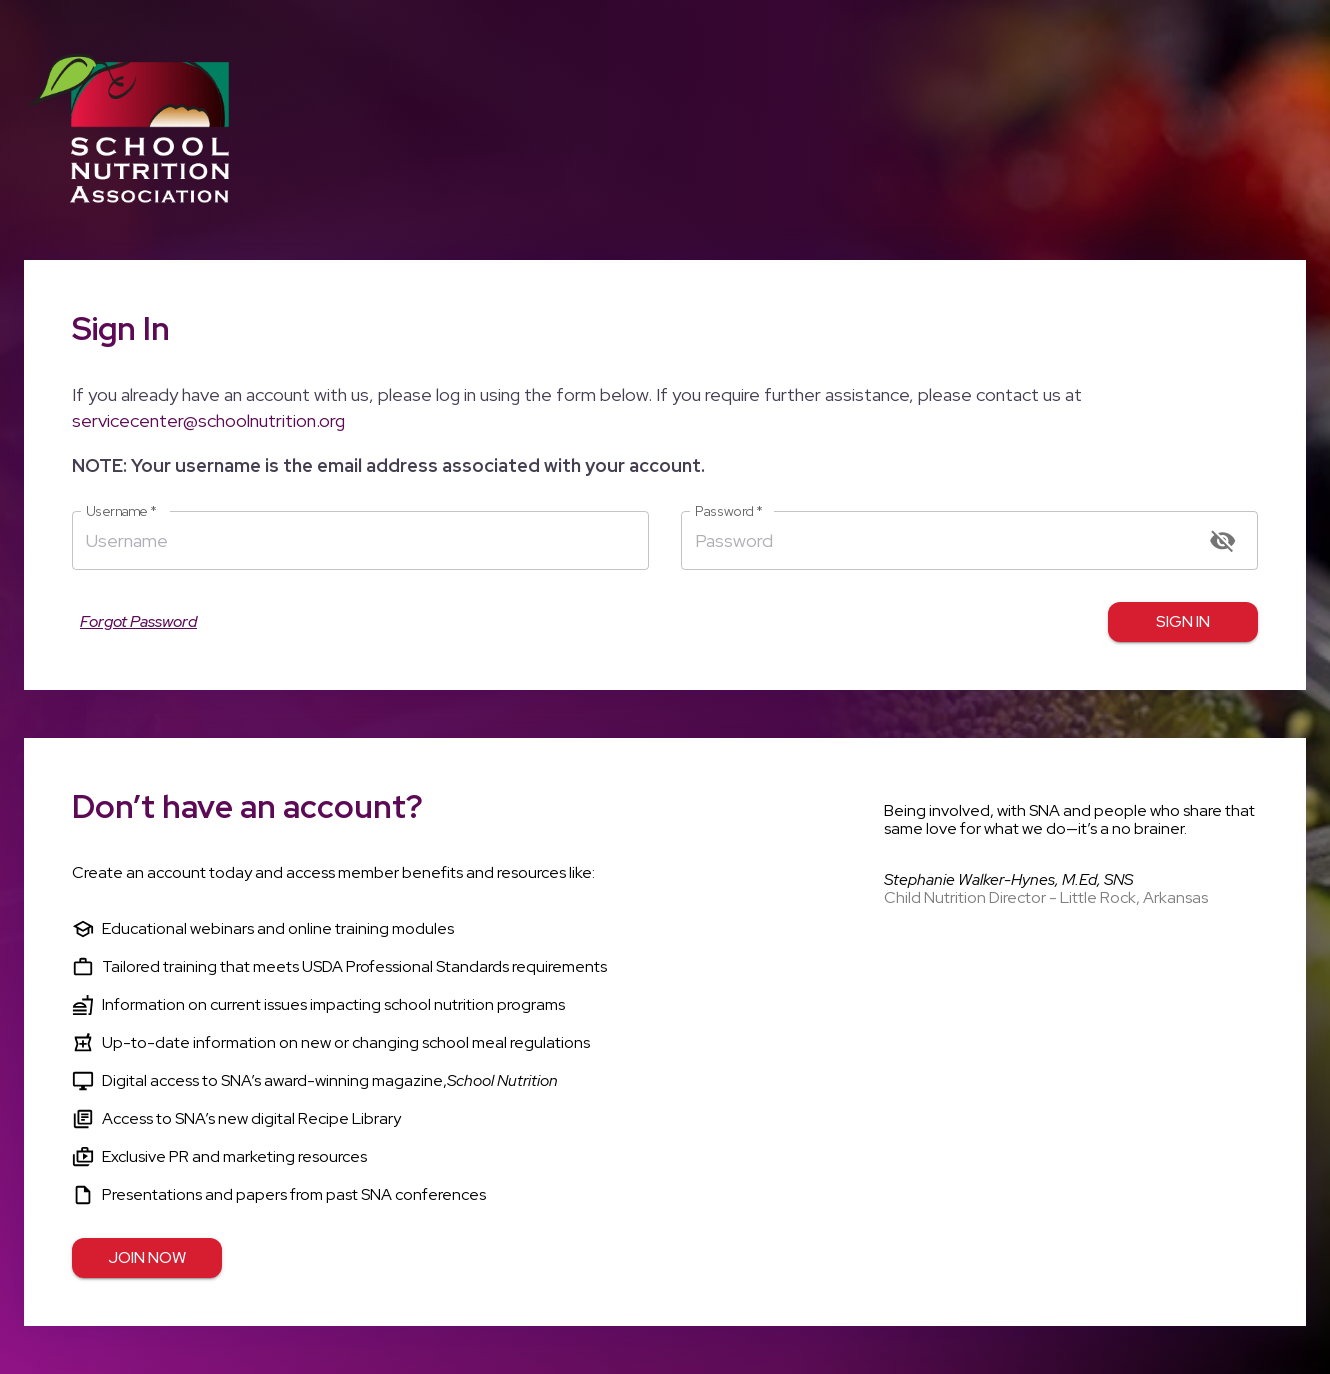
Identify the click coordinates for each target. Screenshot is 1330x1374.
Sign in (1183, 622)
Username (121, 511)
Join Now (147, 1258)
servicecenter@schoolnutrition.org (208, 420)
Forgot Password (138, 622)
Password (729, 511)
